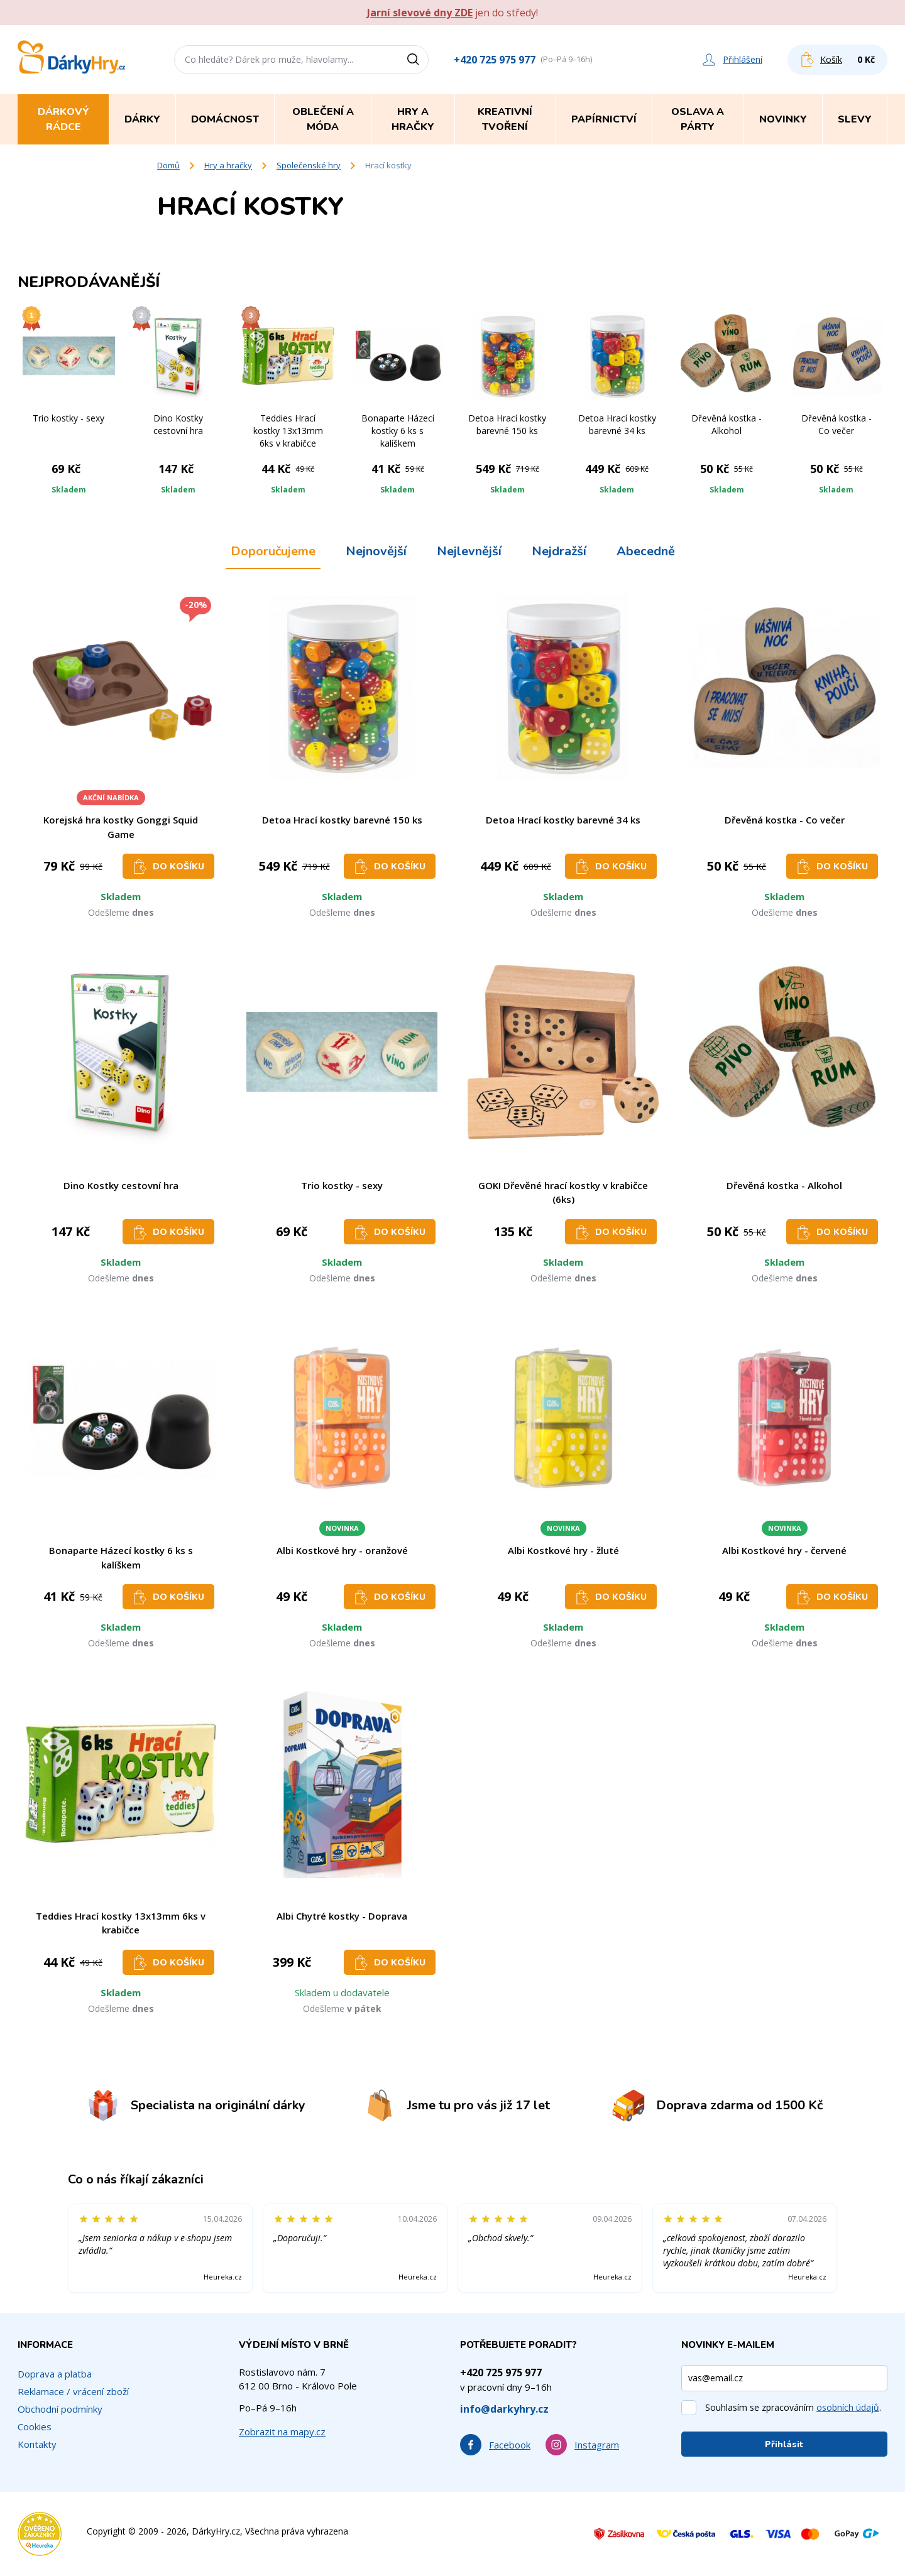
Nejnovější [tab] (376, 551)
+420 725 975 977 (494, 60)
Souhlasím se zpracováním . (793, 2407)
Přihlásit (784, 2444)
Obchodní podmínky (60, 2409)
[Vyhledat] (417, 59)
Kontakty (37, 2444)
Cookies (35, 2426)
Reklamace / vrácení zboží (73, 2391)
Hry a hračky (228, 165)
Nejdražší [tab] (559, 551)
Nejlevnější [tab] (469, 551)
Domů (168, 165)
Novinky (783, 119)
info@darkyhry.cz (504, 2409)
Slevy (855, 119)
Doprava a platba (55, 2373)
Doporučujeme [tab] (273, 551)
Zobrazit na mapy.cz (282, 2431)
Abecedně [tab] (646, 551)
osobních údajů (847, 2407)
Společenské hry (309, 165)
